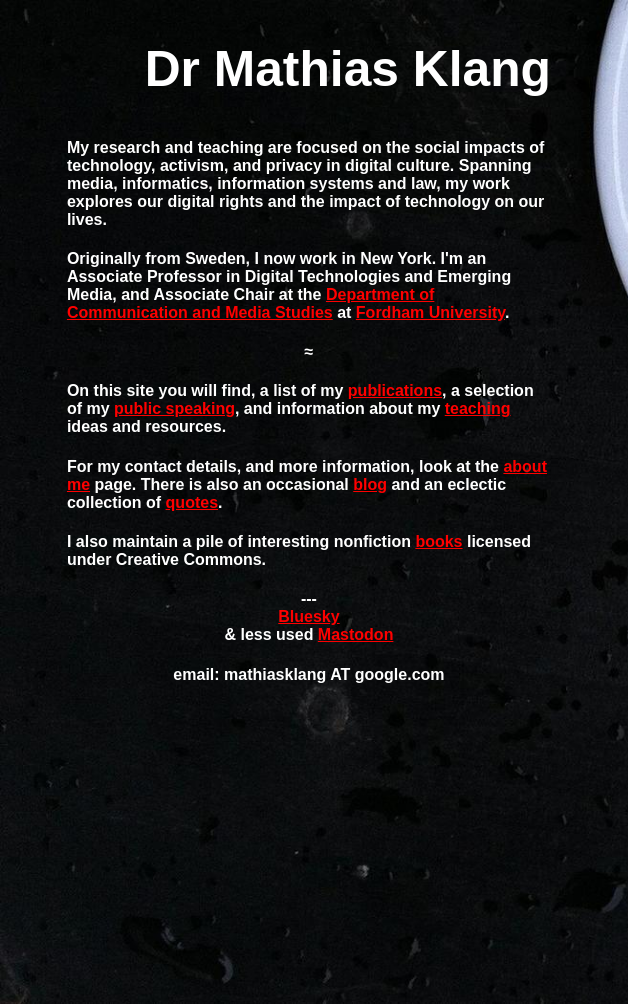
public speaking (174, 408)
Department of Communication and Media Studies (250, 303)
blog (370, 484)
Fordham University (430, 312)
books (438, 541)
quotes (192, 502)
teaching (478, 408)
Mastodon (356, 634)
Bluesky (308, 616)
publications (395, 390)
